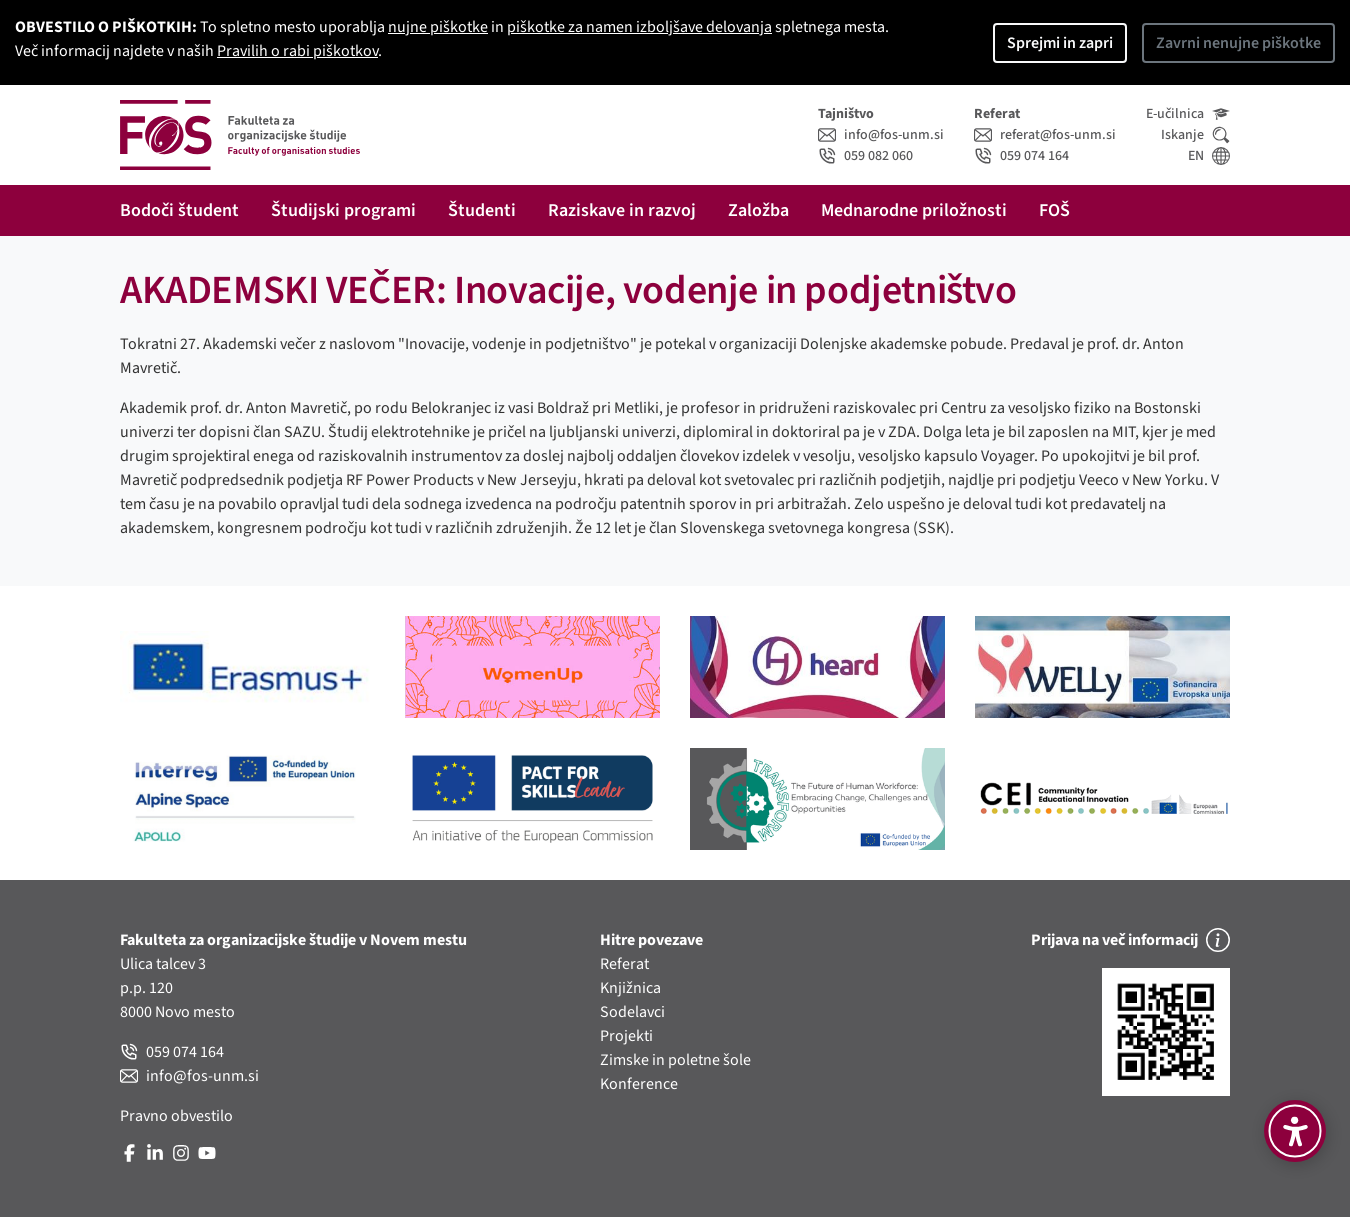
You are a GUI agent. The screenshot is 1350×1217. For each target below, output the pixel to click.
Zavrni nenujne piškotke (1238, 43)
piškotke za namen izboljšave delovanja (639, 27)
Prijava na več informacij (1130, 940)
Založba (758, 210)
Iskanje (1195, 135)
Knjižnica (630, 988)
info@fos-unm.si (881, 135)
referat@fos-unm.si (1045, 135)
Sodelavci (632, 1012)
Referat (624, 964)
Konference (639, 1084)
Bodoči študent (179, 210)
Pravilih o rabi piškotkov (297, 51)
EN (1209, 156)
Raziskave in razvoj (622, 210)
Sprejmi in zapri (1060, 43)
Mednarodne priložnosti (914, 210)
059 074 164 (1021, 156)
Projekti (626, 1036)
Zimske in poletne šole (675, 1060)
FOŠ (1054, 210)
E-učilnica (1188, 114)
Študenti (482, 210)
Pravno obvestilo (176, 1116)
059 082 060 (865, 156)
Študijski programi (343, 210)
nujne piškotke (438, 27)
